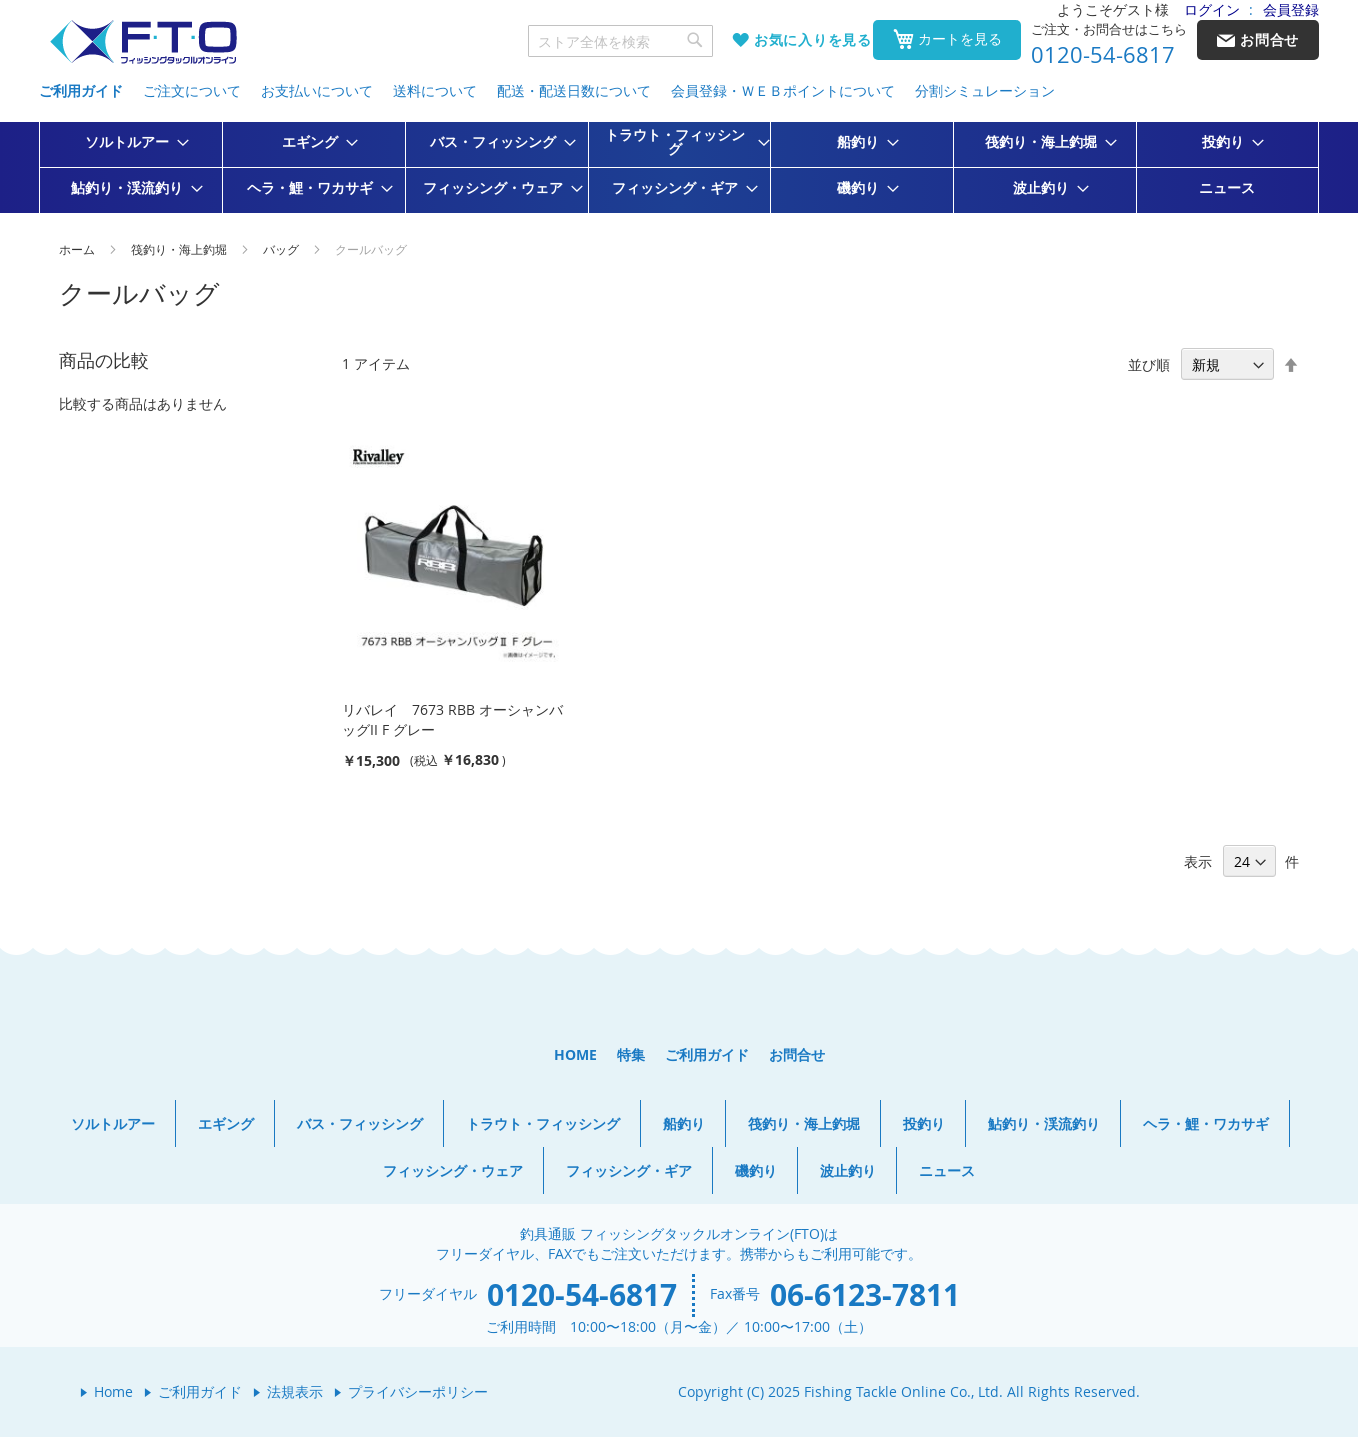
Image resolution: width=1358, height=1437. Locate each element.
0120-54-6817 (1103, 55)
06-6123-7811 (865, 1294)
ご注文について (192, 90)
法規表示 (295, 1391)
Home (113, 1391)
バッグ (282, 249)
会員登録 (1291, 9)
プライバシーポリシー (418, 1391)
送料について (435, 90)
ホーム (78, 249)
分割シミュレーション (985, 90)
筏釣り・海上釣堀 (180, 249)
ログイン (1212, 9)
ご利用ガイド (81, 90)
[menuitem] (131, 142)
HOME (575, 1054)
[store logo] (143, 42)
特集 (631, 1054)
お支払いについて (317, 90)
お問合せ (797, 1054)
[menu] (679, 167)
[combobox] (621, 41)
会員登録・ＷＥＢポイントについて (783, 90)
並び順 (1149, 364)
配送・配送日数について (574, 90)
